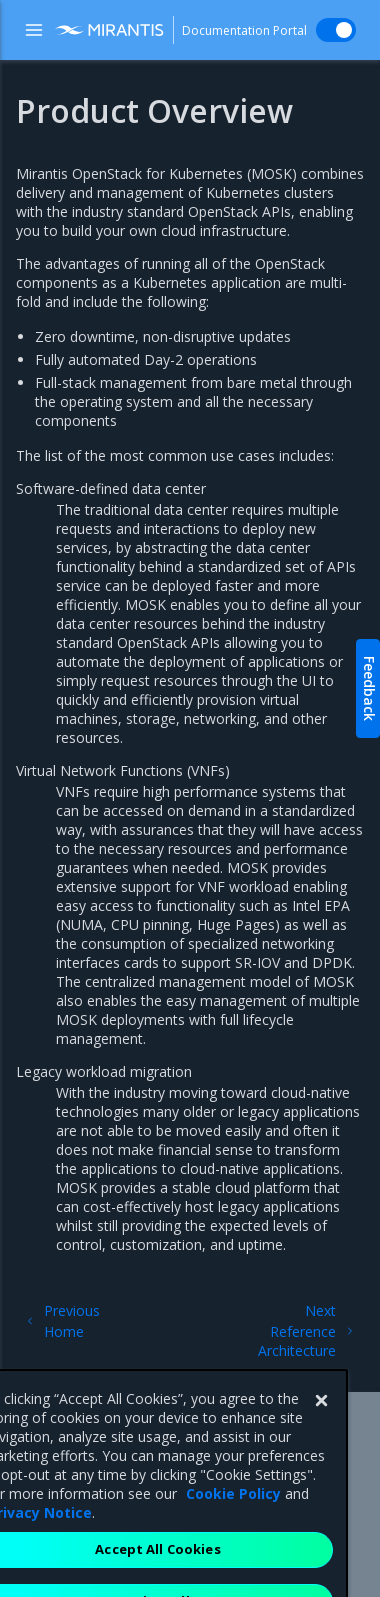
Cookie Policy (233, 1521)
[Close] (321, 1429)
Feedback (369, 688)
